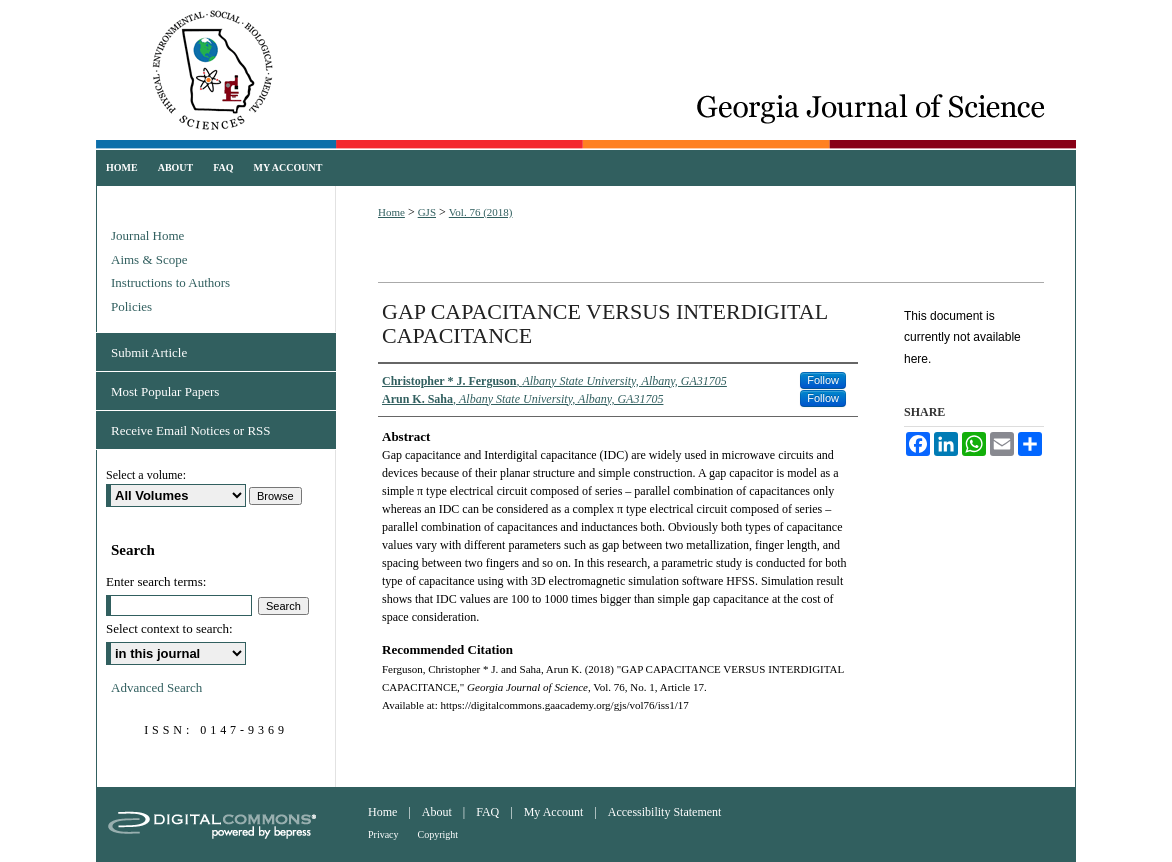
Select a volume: (146, 475)
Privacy (383, 834)
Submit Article (149, 352)
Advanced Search (156, 687)
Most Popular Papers (165, 391)
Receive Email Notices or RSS (191, 430)
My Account (554, 812)
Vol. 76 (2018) (481, 212)
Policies (131, 306)
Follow (823, 380)
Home (391, 212)
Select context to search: (169, 628)
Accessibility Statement (665, 812)
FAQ (487, 812)
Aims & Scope (149, 259)
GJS (427, 212)
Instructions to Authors (170, 282)
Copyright (438, 834)
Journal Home (147, 235)
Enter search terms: (156, 581)
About (437, 812)
